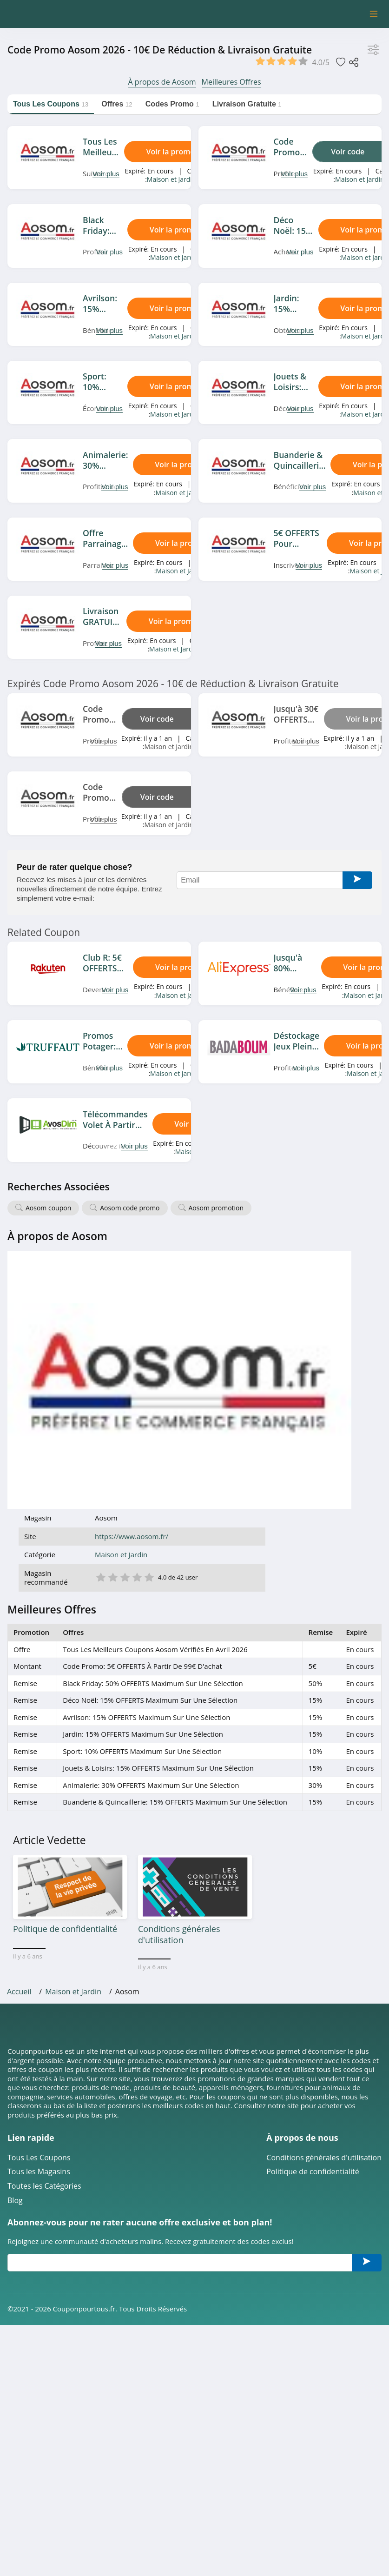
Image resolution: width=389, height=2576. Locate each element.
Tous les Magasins (38, 1918)
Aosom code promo (129, 1207)
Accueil (19, 1738)
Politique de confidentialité (312, 1918)
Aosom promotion (216, 1207)
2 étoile (228, 1318)
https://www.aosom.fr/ (247, 1278)
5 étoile (264, 1318)
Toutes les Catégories (44, 1933)
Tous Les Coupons (39, 1904)
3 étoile (240, 1318)
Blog (15, 1947)
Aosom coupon (48, 1207)
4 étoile (252, 1318)
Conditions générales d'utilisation (324, 1904)
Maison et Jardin (171, 179)
